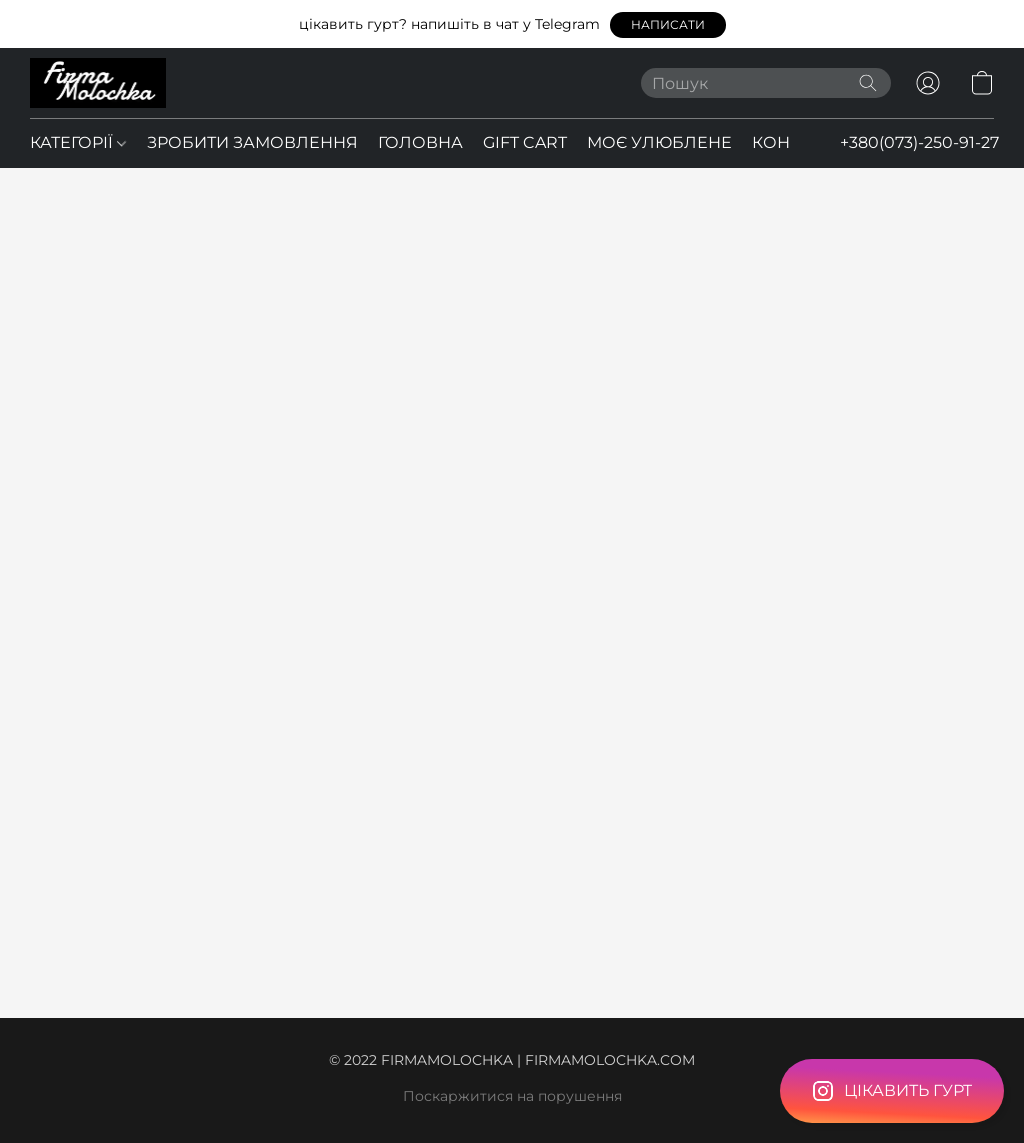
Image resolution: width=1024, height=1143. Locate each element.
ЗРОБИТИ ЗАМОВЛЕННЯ (252, 142)
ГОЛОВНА (420, 142)
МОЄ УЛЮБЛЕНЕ (659, 142)
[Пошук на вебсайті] (868, 83)
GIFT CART (525, 142)
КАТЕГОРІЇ (78, 142)
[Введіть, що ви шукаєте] (766, 83)
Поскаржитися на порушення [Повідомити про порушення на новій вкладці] (512, 1096)
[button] (668, 25)
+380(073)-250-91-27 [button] (919, 142)
